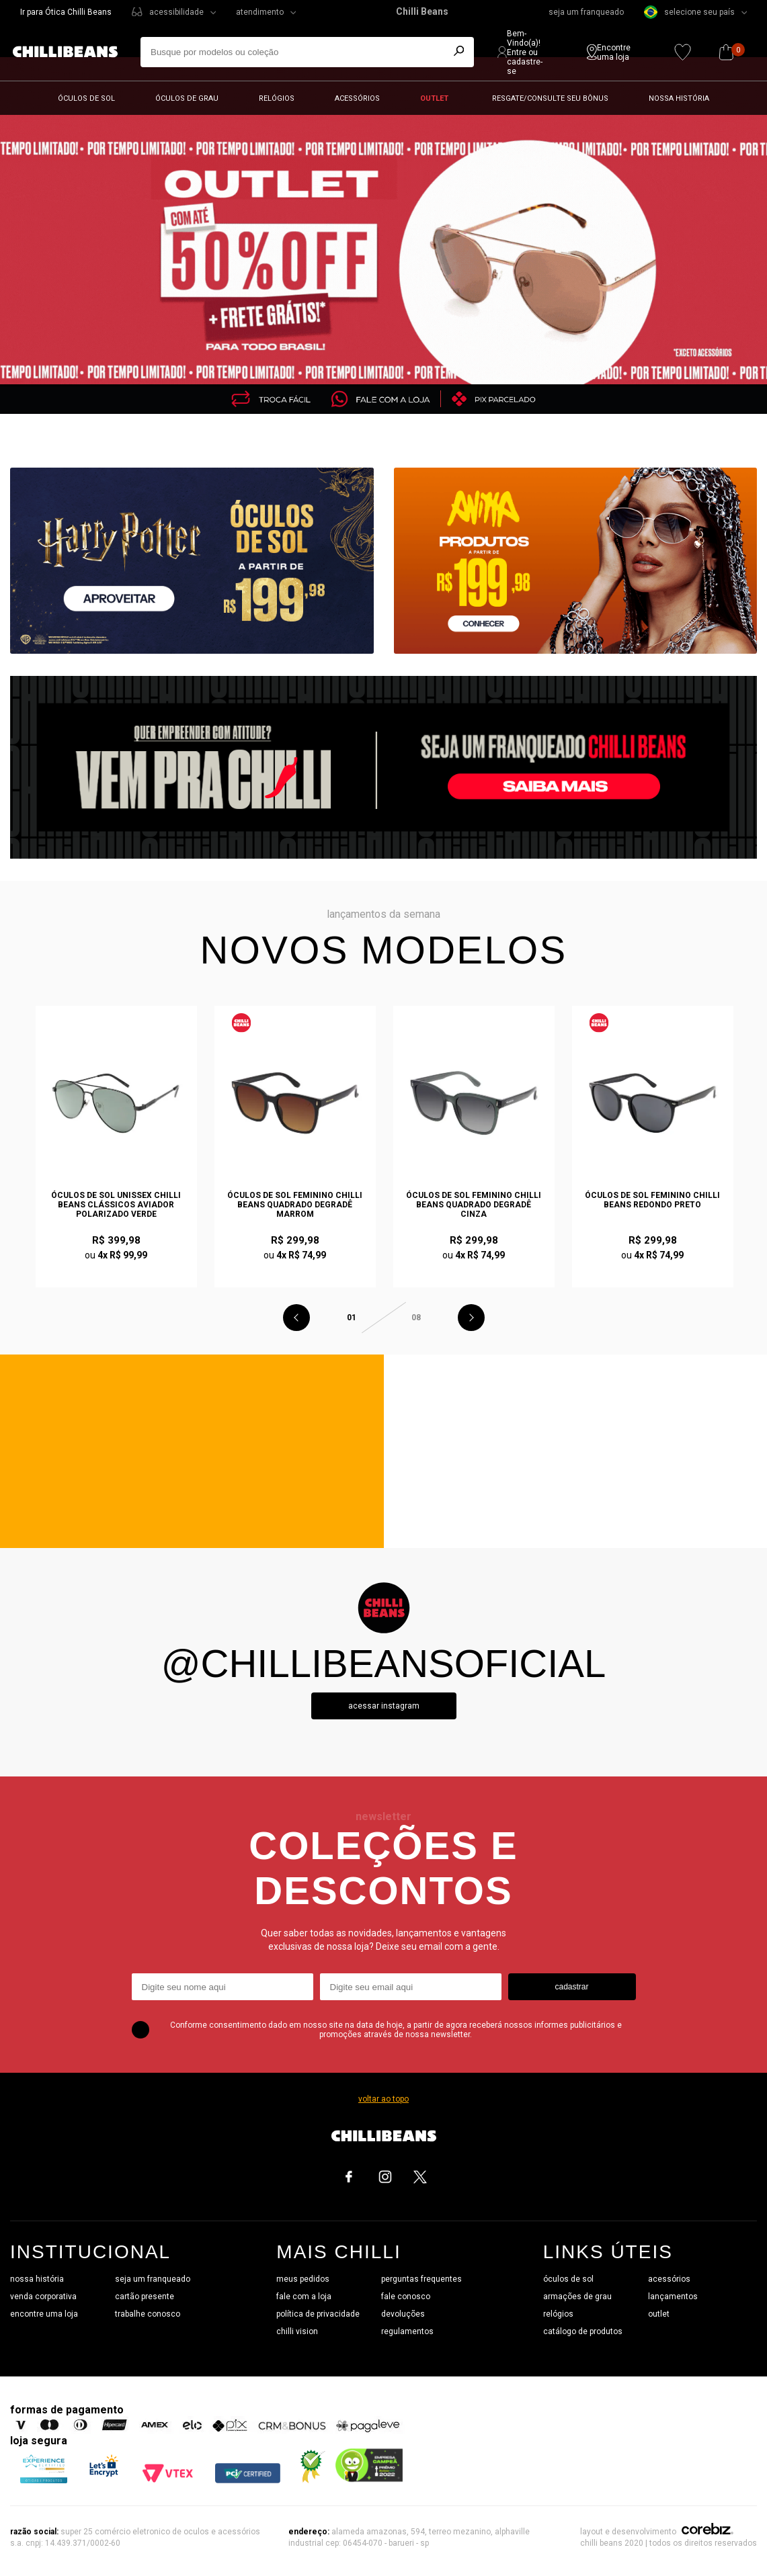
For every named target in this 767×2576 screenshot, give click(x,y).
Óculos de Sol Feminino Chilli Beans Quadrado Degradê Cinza (473, 1205)
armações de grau (577, 2296)
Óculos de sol (86, 98)
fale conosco (405, 2296)
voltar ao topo (383, 2099)
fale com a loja (303, 2296)
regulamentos (407, 2331)
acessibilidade (176, 12)
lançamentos (673, 2296)
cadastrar (571, 1986)
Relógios (276, 98)
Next (471, 1317)
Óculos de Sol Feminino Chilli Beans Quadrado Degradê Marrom (294, 1205)
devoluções (403, 2314)
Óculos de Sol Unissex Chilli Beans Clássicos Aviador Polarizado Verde (116, 1205)
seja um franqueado (586, 12)
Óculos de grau (186, 98)
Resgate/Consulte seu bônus (550, 98)
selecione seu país (689, 12)
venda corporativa (43, 2296)
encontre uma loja (44, 2314)
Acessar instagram (383, 1706)
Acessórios (357, 98)
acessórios (669, 2279)
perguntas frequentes (421, 2279)
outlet (659, 2314)
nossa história (37, 2279)
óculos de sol (568, 2279)
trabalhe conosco (147, 2314)
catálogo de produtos (582, 2331)
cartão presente (144, 2296)
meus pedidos (302, 2279)
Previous (296, 1317)
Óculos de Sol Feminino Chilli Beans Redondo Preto (652, 1200)
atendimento (260, 12)
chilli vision (297, 2331)
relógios (558, 2314)
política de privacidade (318, 2314)
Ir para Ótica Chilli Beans (66, 12)
